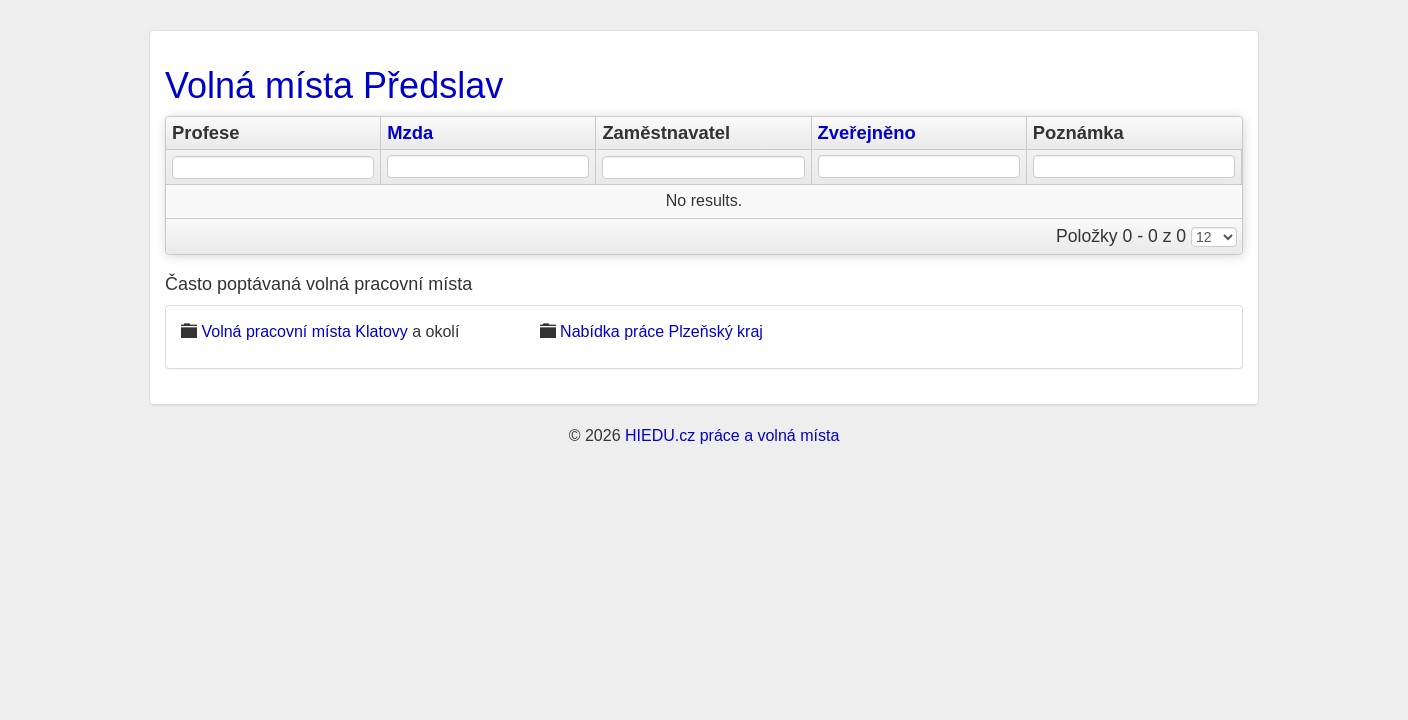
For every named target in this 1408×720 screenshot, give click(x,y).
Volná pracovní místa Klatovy (304, 331)
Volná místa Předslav (334, 85)
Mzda (410, 132)
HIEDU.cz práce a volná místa (732, 435)
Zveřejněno (867, 132)
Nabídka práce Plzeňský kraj (661, 331)
